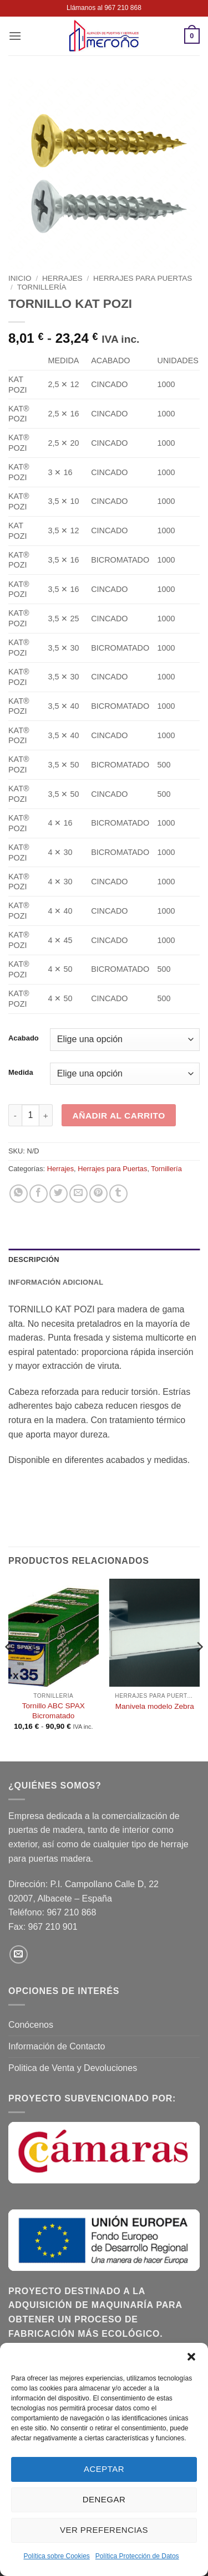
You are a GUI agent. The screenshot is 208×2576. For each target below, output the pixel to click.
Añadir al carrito (119, 1115)
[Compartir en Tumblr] (118, 1193)
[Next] (199, 1669)
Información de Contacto (56, 2046)
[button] (191, 2356)
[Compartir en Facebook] (38, 1193)
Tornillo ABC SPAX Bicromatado (53, 1711)
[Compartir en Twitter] (58, 1193)
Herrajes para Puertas (142, 278)
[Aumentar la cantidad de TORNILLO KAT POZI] (46, 1115)
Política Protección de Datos (137, 2556)
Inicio (20, 278)
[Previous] (9, 1669)
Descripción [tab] (33, 1259)
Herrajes (62, 278)
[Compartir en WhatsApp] (18, 1193)
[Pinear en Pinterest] (98, 1193)
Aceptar (104, 2469)
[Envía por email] (78, 1193)
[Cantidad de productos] (30, 1115)
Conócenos (30, 2024)
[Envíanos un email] (18, 1954)
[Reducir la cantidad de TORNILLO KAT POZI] (15, 1115)
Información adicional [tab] (55, 1282)
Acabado (23, 1038)
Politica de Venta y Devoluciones (72, 2068)
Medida (20, 1072)
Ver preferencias (104, 2529)
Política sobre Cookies (56, 2556)
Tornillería (42, 287)
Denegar (104, 2499)
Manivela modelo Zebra (154, 1706)
